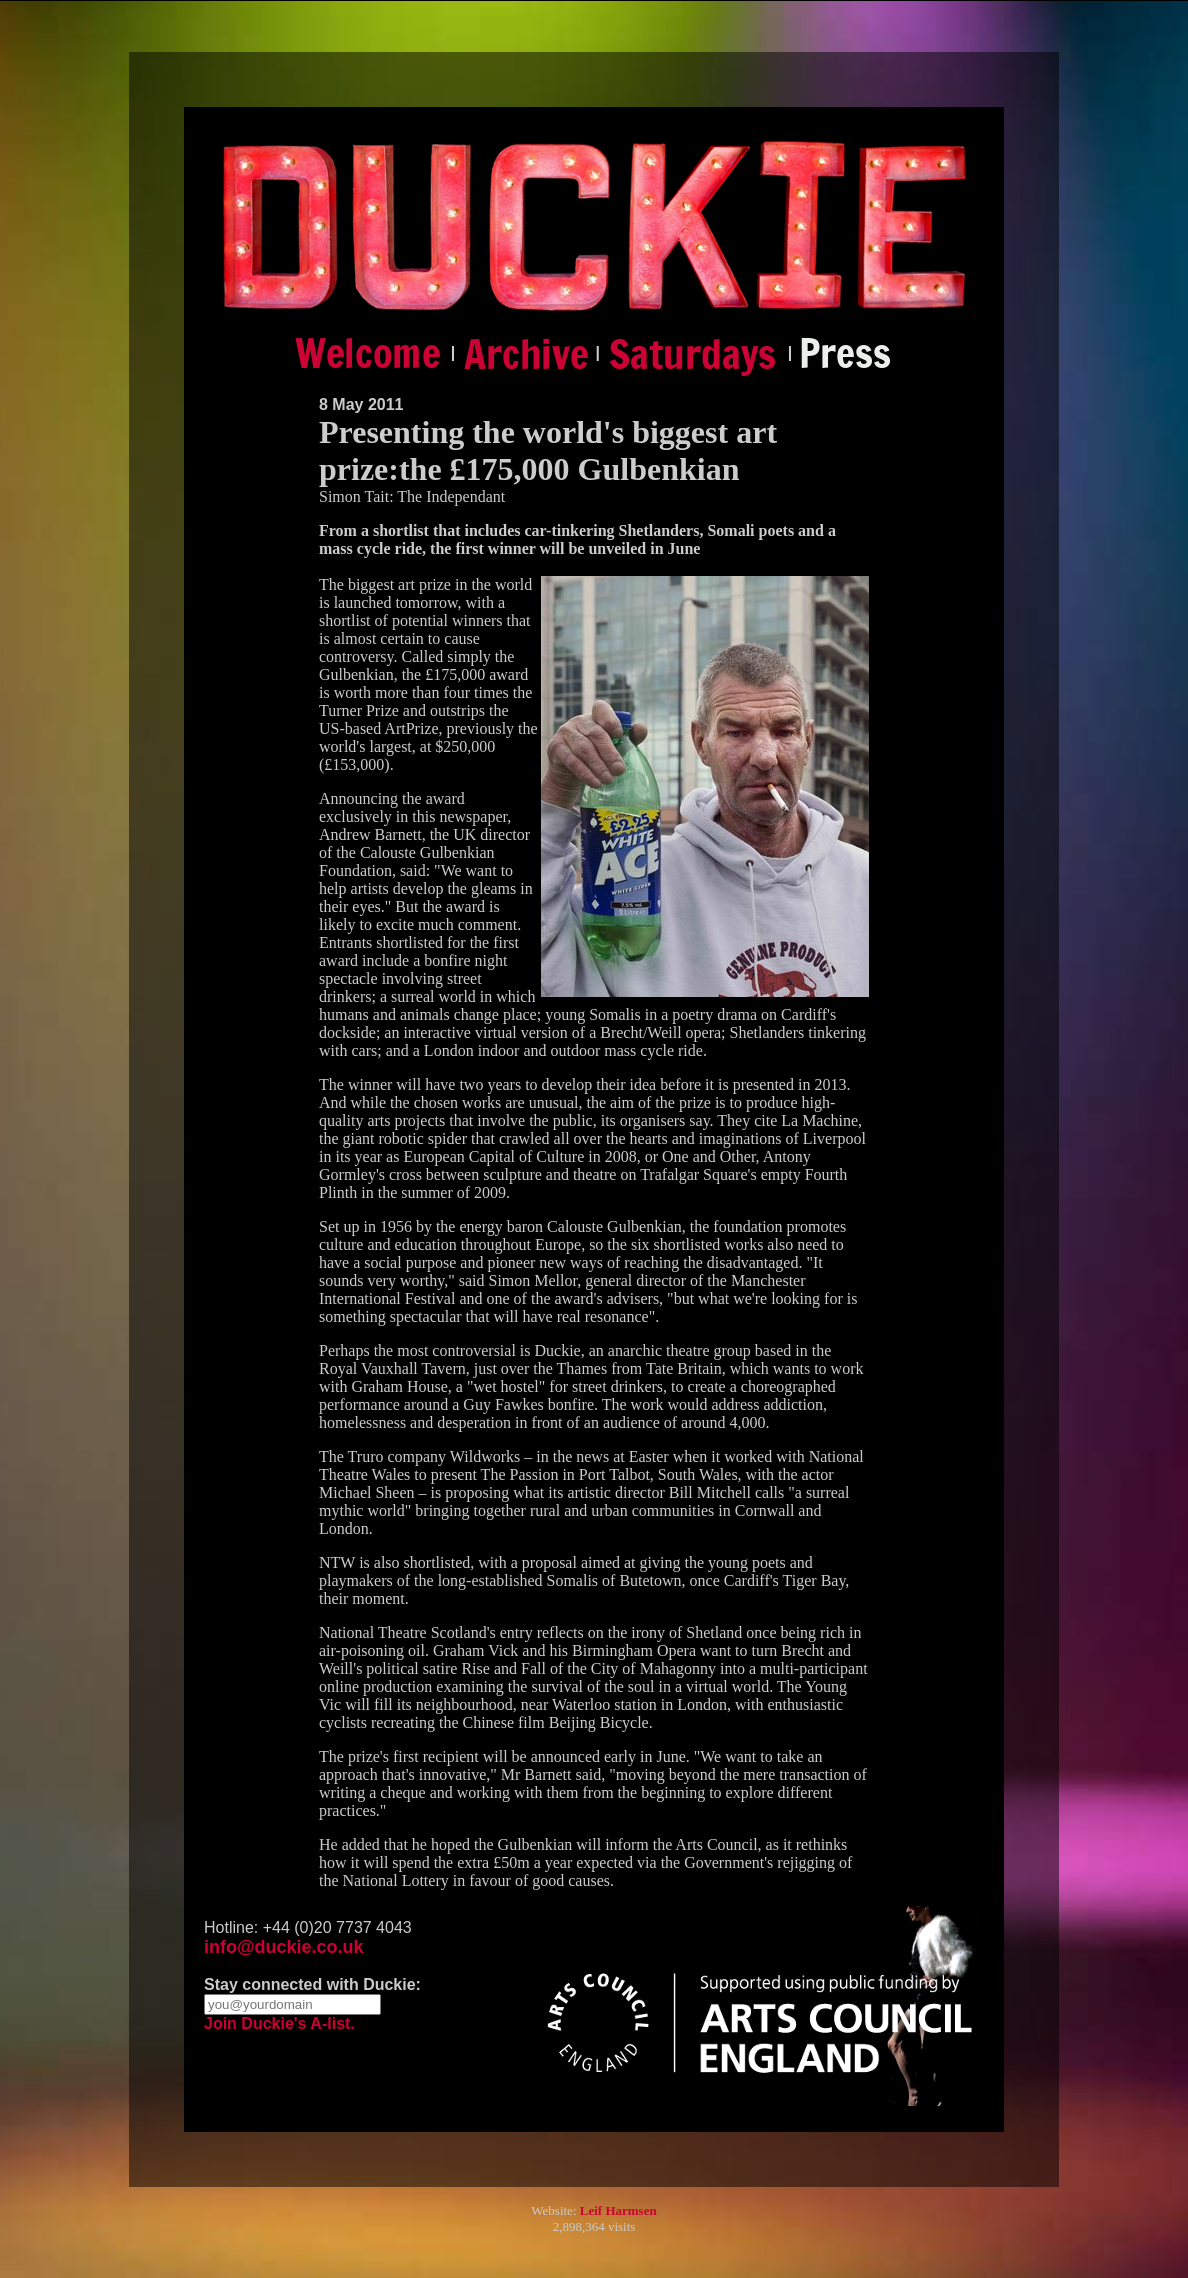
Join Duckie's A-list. (279, 2023)
